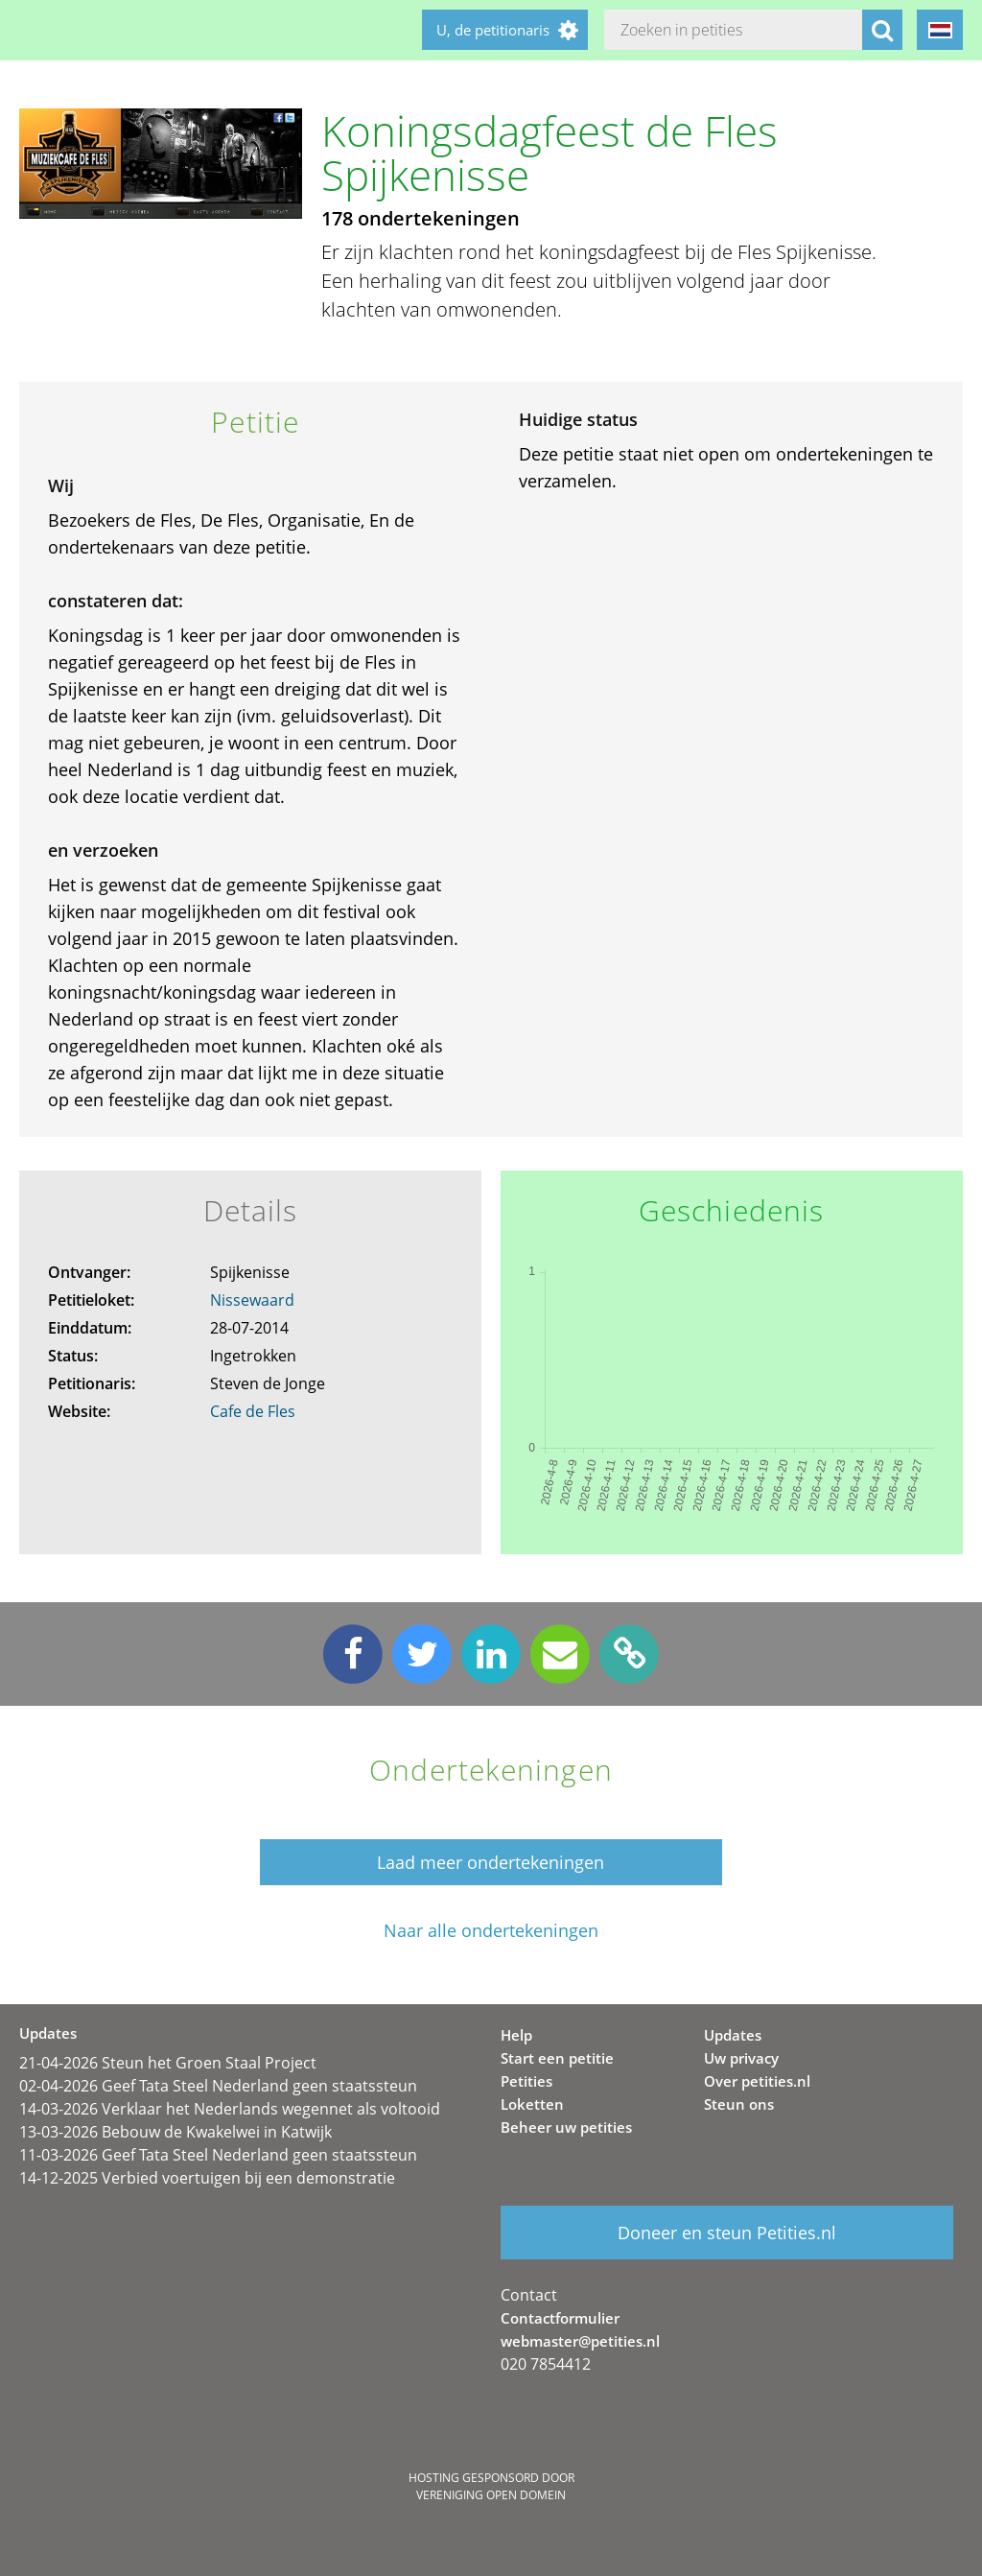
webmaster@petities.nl (580, 2341)
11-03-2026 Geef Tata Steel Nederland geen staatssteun (218, 2154)
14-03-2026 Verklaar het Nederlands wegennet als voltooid (229, 2108)
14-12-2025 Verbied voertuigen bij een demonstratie (207, 2177)
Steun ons (739, 2104)
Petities (526, 2081)
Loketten (532, 2104)
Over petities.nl (757, 2081)
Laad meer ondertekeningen (490, 1862)
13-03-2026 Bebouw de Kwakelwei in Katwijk (175, 2131)
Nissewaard (252, 1300)
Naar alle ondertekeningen (491, 1931)
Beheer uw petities (566, 2127)
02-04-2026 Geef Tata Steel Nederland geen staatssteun (218, 2085)
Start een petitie (557, 2058)
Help (516, 2034)
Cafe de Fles (252, 1411)
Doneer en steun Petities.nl (727, 2232)
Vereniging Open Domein (491, 2495)
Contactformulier (560, 2318)
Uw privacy (741, 2058)
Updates (732, 2034)
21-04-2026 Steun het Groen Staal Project (167, 2062)
